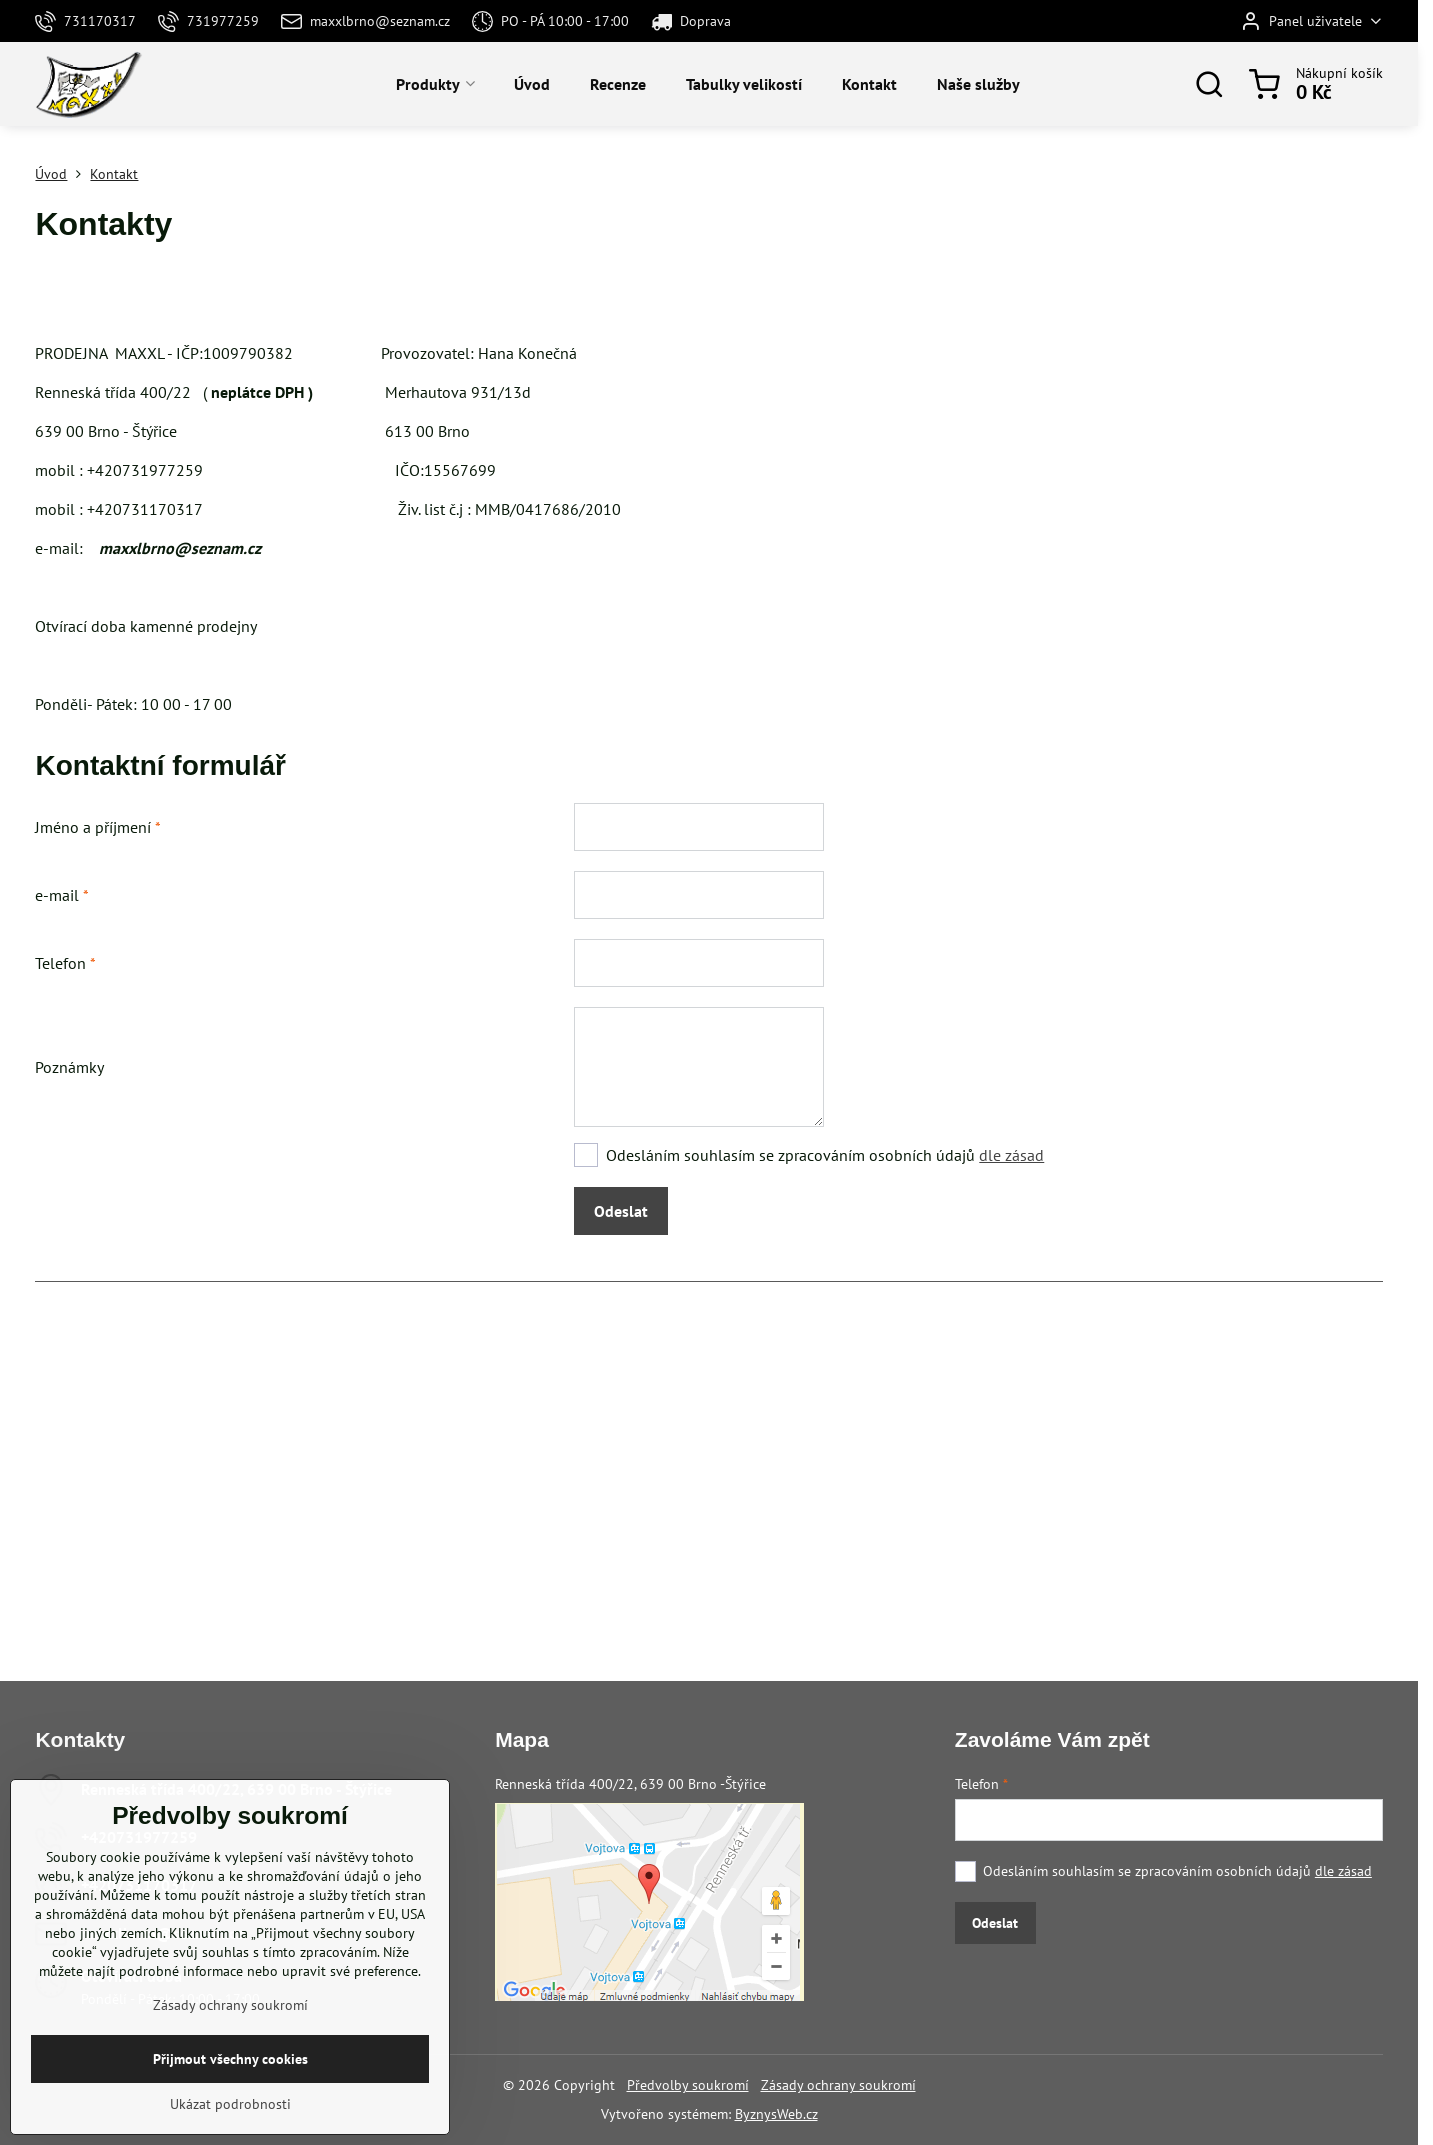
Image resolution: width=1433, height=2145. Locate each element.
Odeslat (621, 1211)
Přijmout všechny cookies (230, 2059)
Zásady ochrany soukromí (838, 2085)
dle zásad (1011, 1155)
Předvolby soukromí (688, 2085)
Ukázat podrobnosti (230, 2104)
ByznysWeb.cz (776, 2114)
